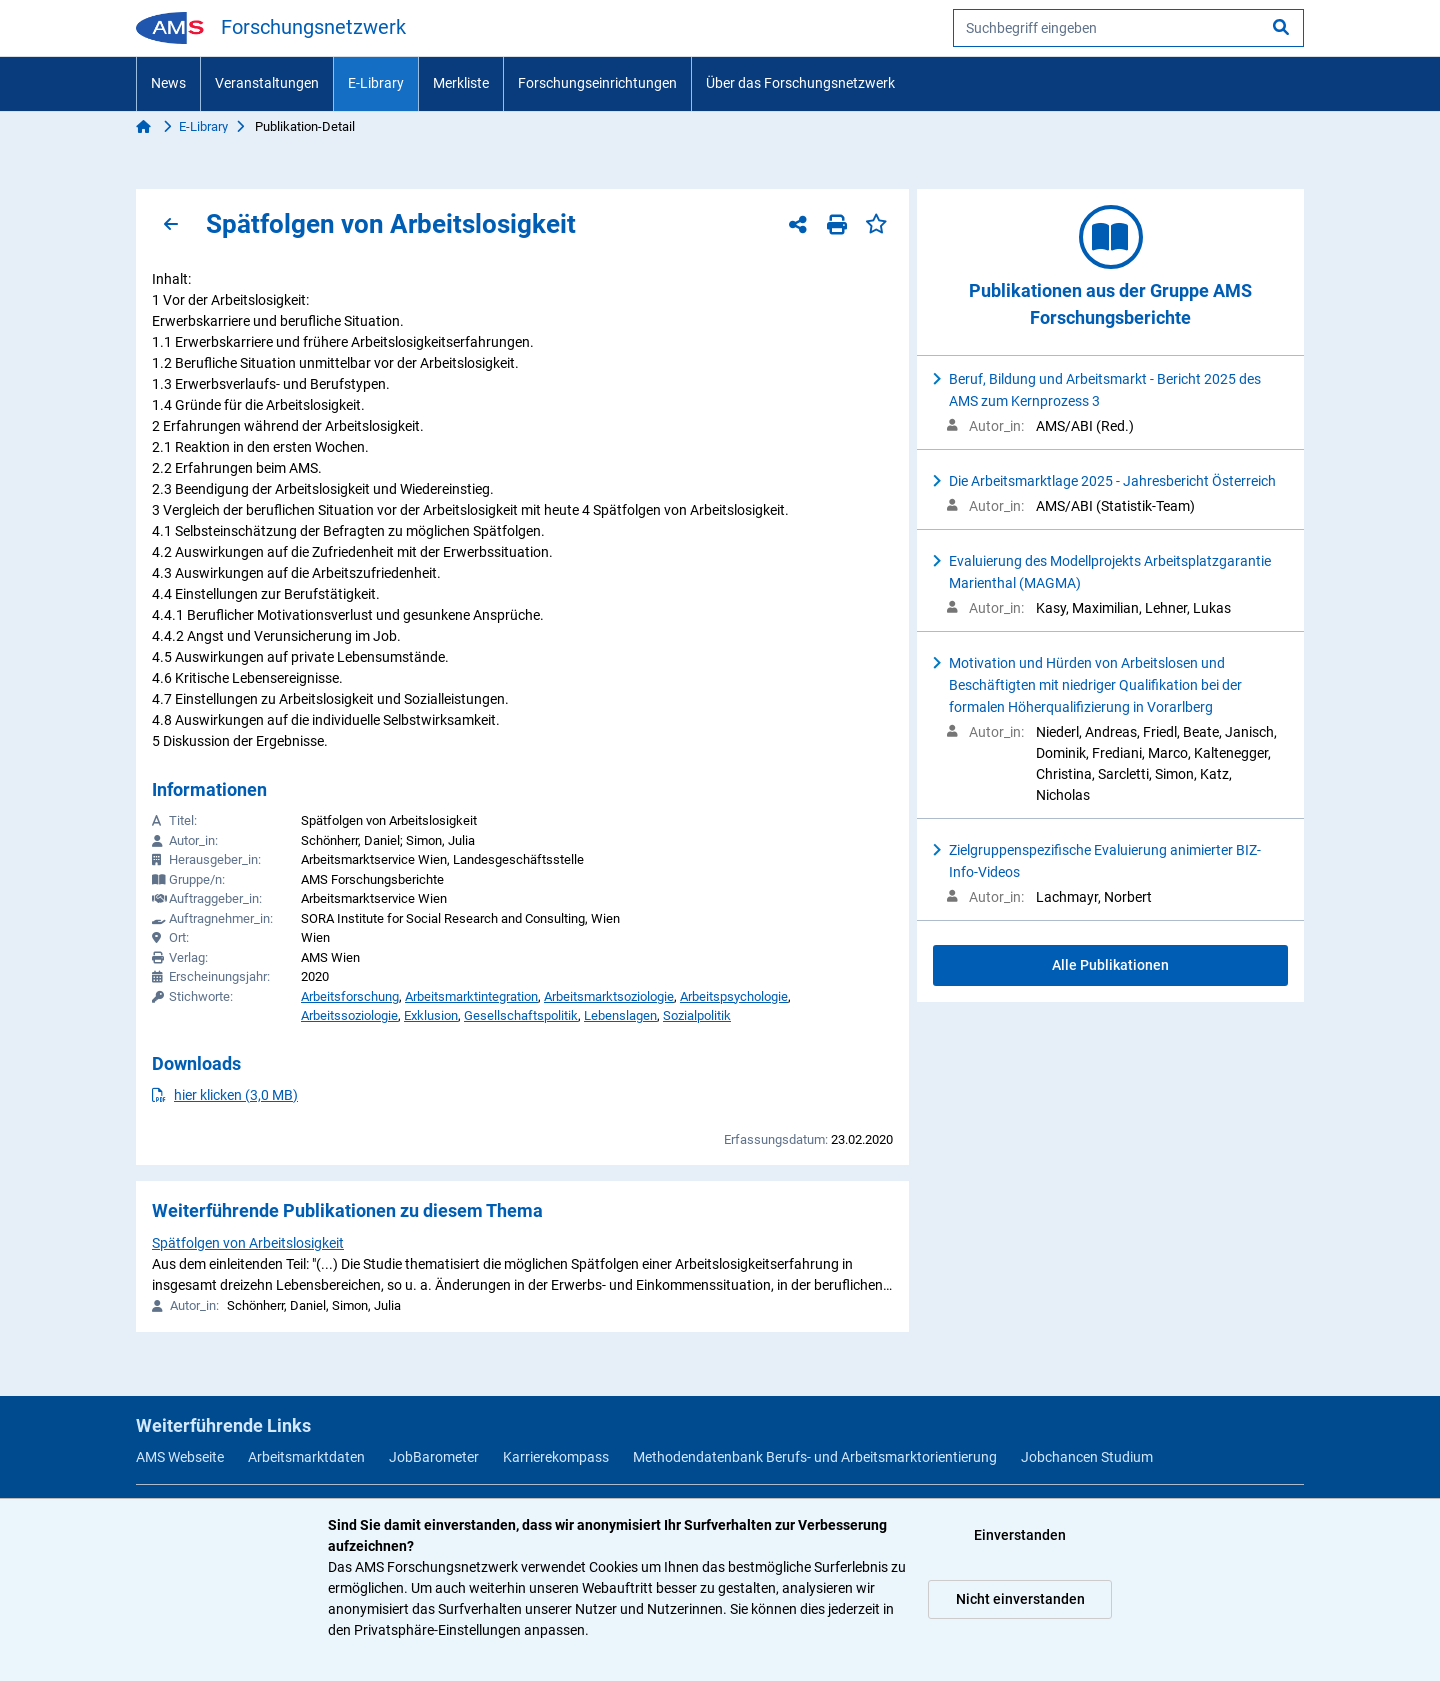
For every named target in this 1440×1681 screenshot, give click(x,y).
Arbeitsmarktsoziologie (609, 996)
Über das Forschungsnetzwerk (800, 83)
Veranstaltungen (267, 83)
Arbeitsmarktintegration (471, 996)
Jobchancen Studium (1087, 1457)
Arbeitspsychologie (734, 996)
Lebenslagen (620, 1015)
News (168, 83)
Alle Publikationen (1110, 965)
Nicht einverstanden (1020, 1599)
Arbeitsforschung (350, 996)
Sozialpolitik (697, 1015)
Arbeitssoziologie (349, 1015)
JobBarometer (434, 1457)
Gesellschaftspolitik (521, 1015)
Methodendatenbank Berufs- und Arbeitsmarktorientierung (815, 1457)
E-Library (376, 83)
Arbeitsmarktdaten (306, 1457)
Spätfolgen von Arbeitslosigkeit (248, 1243)
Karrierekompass (556, 1457)
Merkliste (461, 83)
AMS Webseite (180, 1457)
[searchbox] (1128, 28)
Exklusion (431, 1015)
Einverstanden (1020, 1535)
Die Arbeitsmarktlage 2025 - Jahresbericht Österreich (1112, 481)
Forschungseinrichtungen (597, 83)
